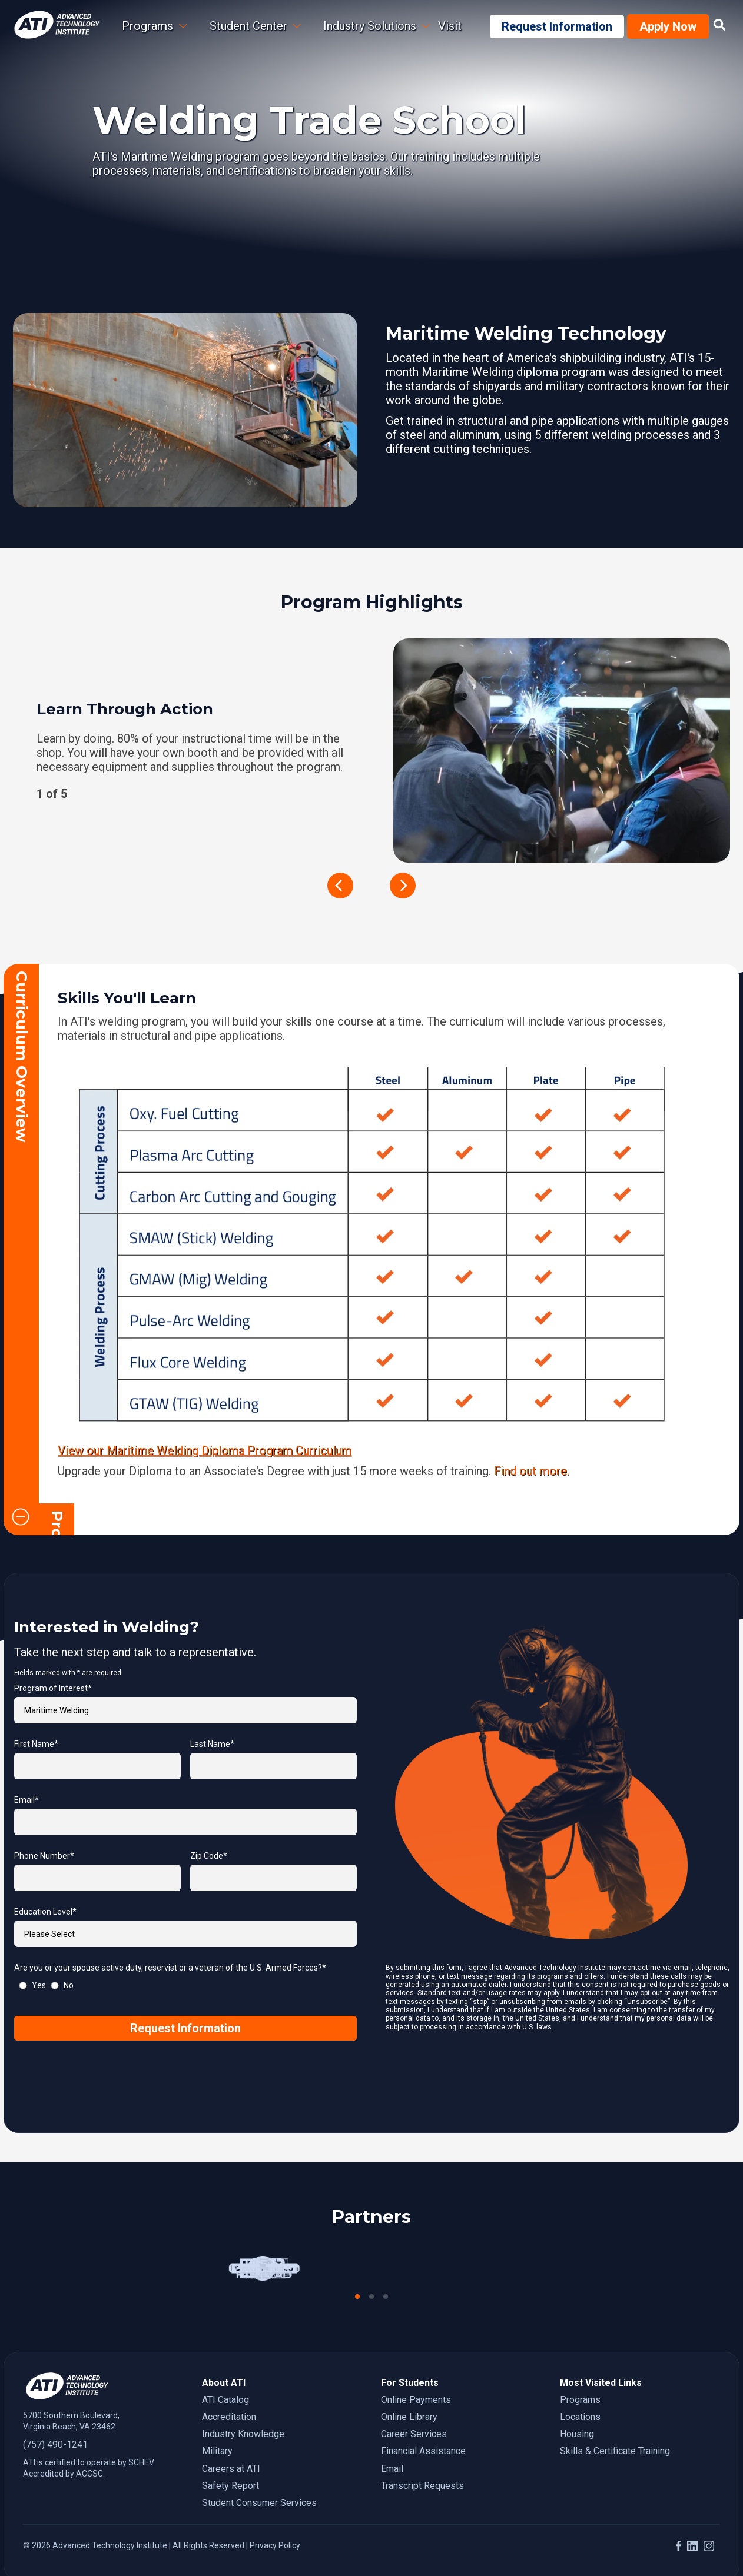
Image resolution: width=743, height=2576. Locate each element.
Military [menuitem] (217, 2419)
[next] (403, 885)
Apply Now (667, 26)
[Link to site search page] (719, 24)
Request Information (557, 26)
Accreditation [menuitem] (229, 2384)
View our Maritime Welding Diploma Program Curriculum (204, 1450)
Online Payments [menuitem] (416, 2367)
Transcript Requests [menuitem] (422, 2453)
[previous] (340, 885)
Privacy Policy (275, 2513)
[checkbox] (185, 1953)
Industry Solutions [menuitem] (369, 26)
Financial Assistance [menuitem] (423, 2419)
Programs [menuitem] (580, 2367)
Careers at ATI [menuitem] (231, 2436)
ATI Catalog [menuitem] (225, 2367)
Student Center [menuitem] (248, 26)
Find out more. (531, 1470)
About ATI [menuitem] (224, 2350)
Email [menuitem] (392, 2436)
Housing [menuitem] (577, 2402)
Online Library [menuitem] (409, 2384)
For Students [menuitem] (410, 2350)
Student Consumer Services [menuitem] (259, 2470)
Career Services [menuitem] (414, 2402)
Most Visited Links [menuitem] (601, 2350)
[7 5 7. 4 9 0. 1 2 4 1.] (103, 2412)
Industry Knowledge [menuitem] (243, 2402)
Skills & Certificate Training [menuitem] (615, 2419)
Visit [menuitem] (450, 26)
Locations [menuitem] (580, 2384)
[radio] (30, 1953)
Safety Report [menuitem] (230, 2453)
